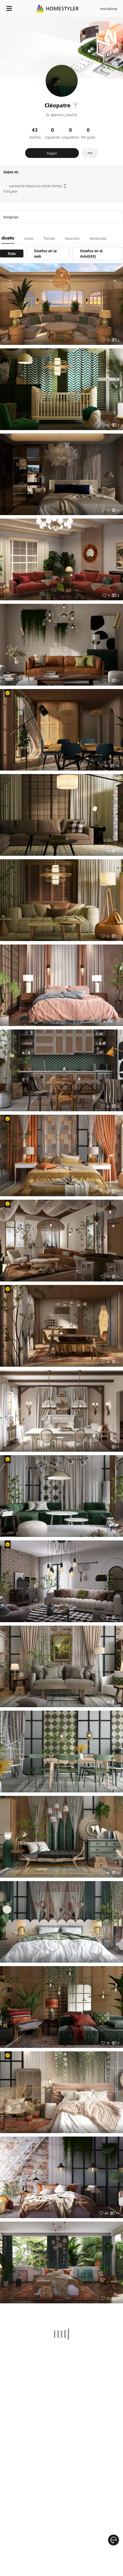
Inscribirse (108, 8)
